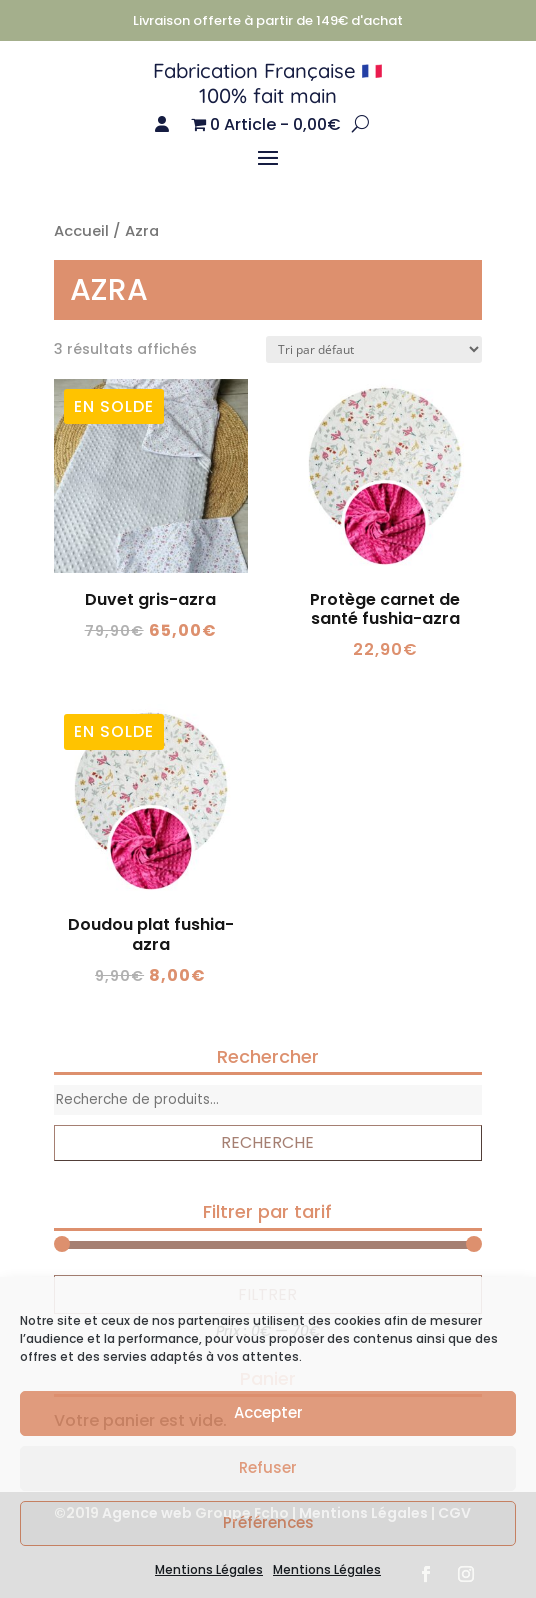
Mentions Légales (209, 1569)
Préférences (268, 1522)
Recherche (267, 1142)
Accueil (81, 231)
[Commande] (374, 349)
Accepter (268, 1412)
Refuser (268, 1467)
